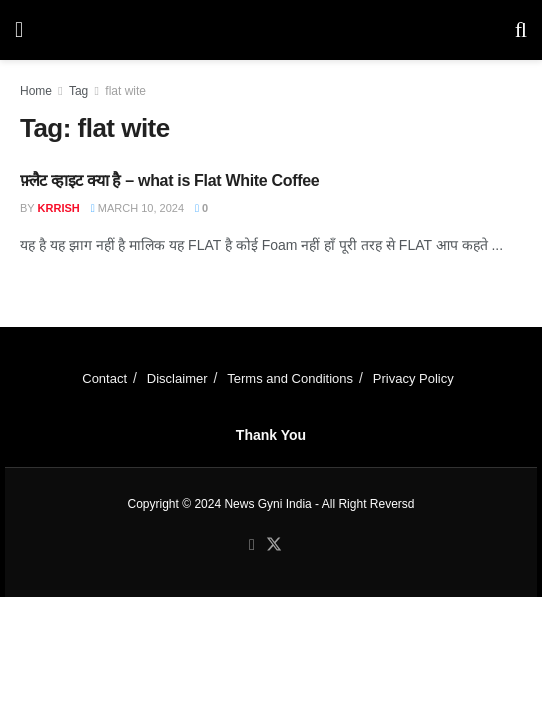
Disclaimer (177, 378)
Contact (104, 378)
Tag (78, 91)
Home (36, 91)
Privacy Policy (413, 378)
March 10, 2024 (137, 208)
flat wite (125, 91)
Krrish (59, 208)
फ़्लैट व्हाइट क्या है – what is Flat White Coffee (169, 180)
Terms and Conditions (290, 378)
